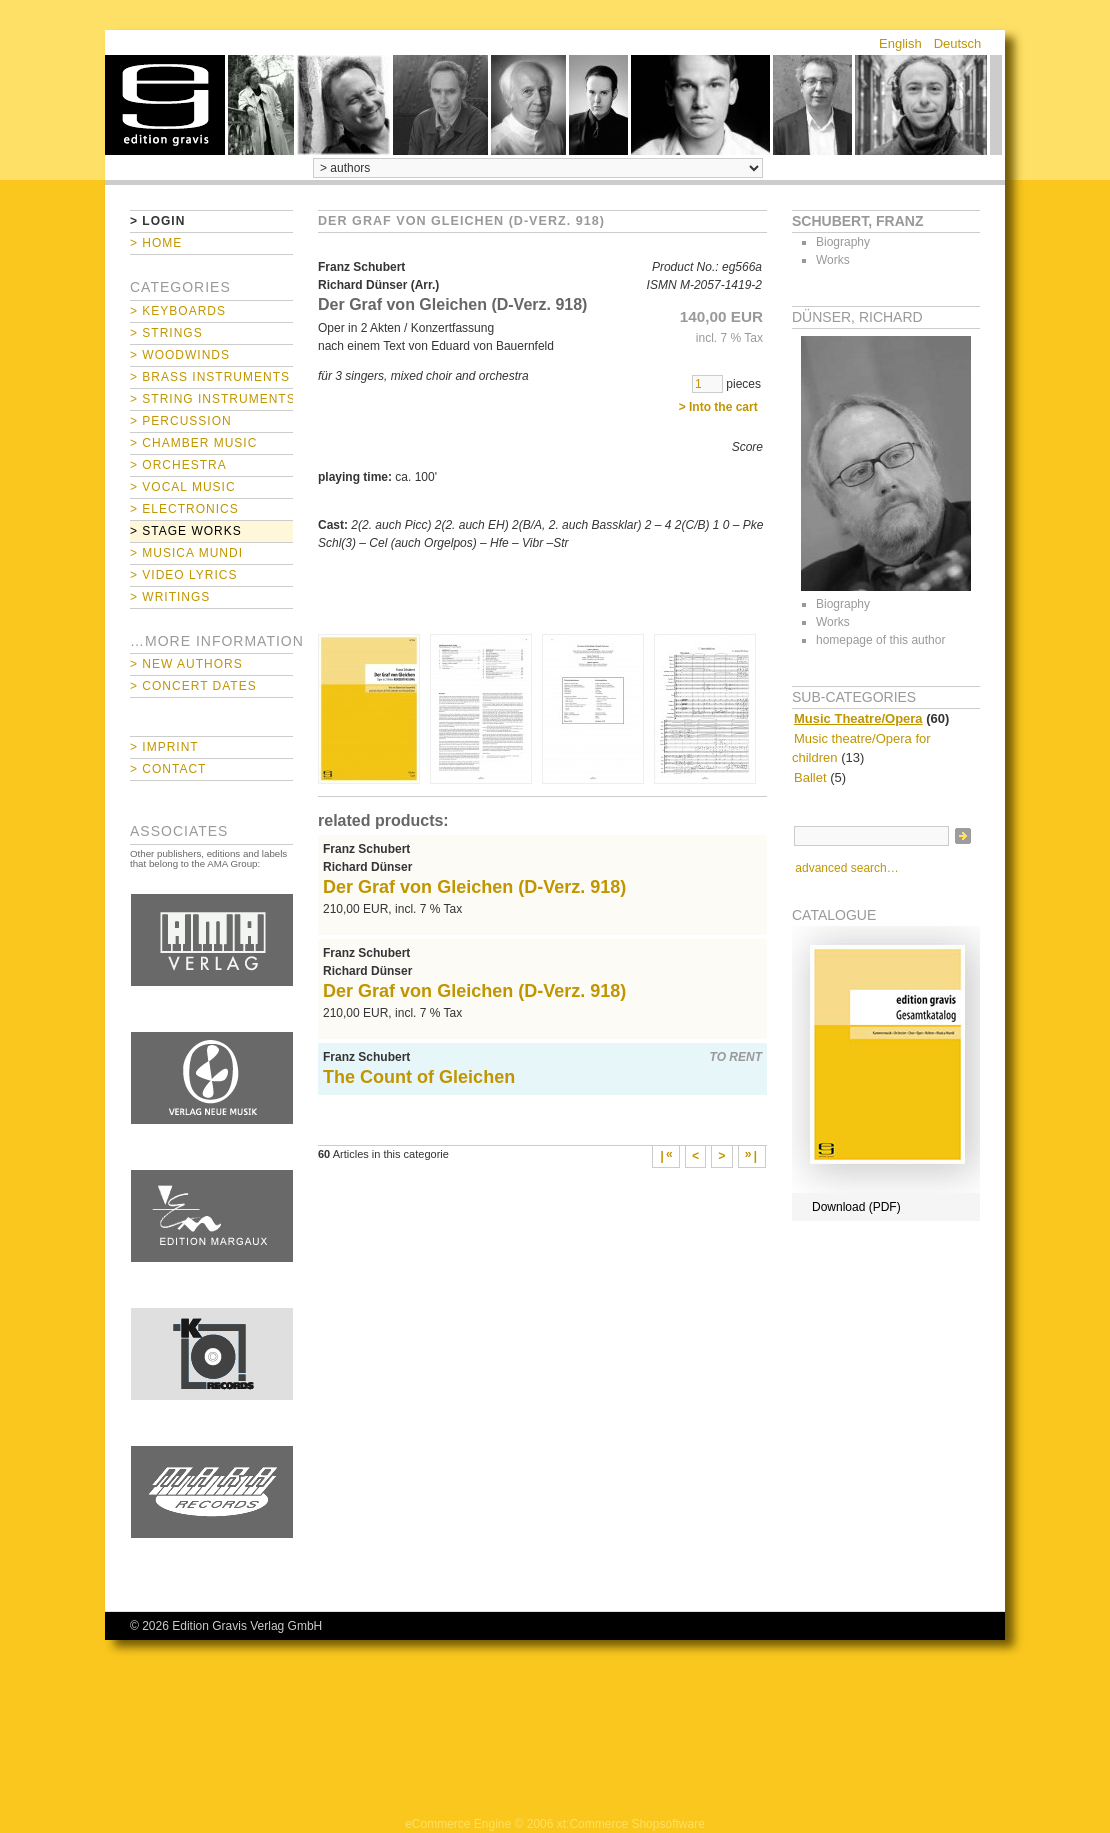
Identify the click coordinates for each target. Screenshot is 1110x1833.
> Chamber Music (193, 443)
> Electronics (184, 509)
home (165, 105)
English (900, 43)
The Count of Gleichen (419, 1077)
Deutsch (958, 43)
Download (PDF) (856, 1207)
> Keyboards (178, 311)
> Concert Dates (193, 686)
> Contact (168, 769)
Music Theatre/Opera (858, 718)
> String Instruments (211, 399)
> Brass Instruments (210, 377)
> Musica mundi (186, 553)
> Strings (166, 333)
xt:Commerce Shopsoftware (631, 1824)
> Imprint (164, 747)
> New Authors (186, 664)
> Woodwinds (180, 355)
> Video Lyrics (183, 575)
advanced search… (846, 868)
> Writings (170, 597)
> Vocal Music (183, 487)
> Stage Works (186, 531)
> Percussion (181, 421)
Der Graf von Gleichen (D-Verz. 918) (474, 887)
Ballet (810, 777)
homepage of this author (880, 640)
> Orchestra (178, 465)
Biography (843, 242)
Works (833, 260)
